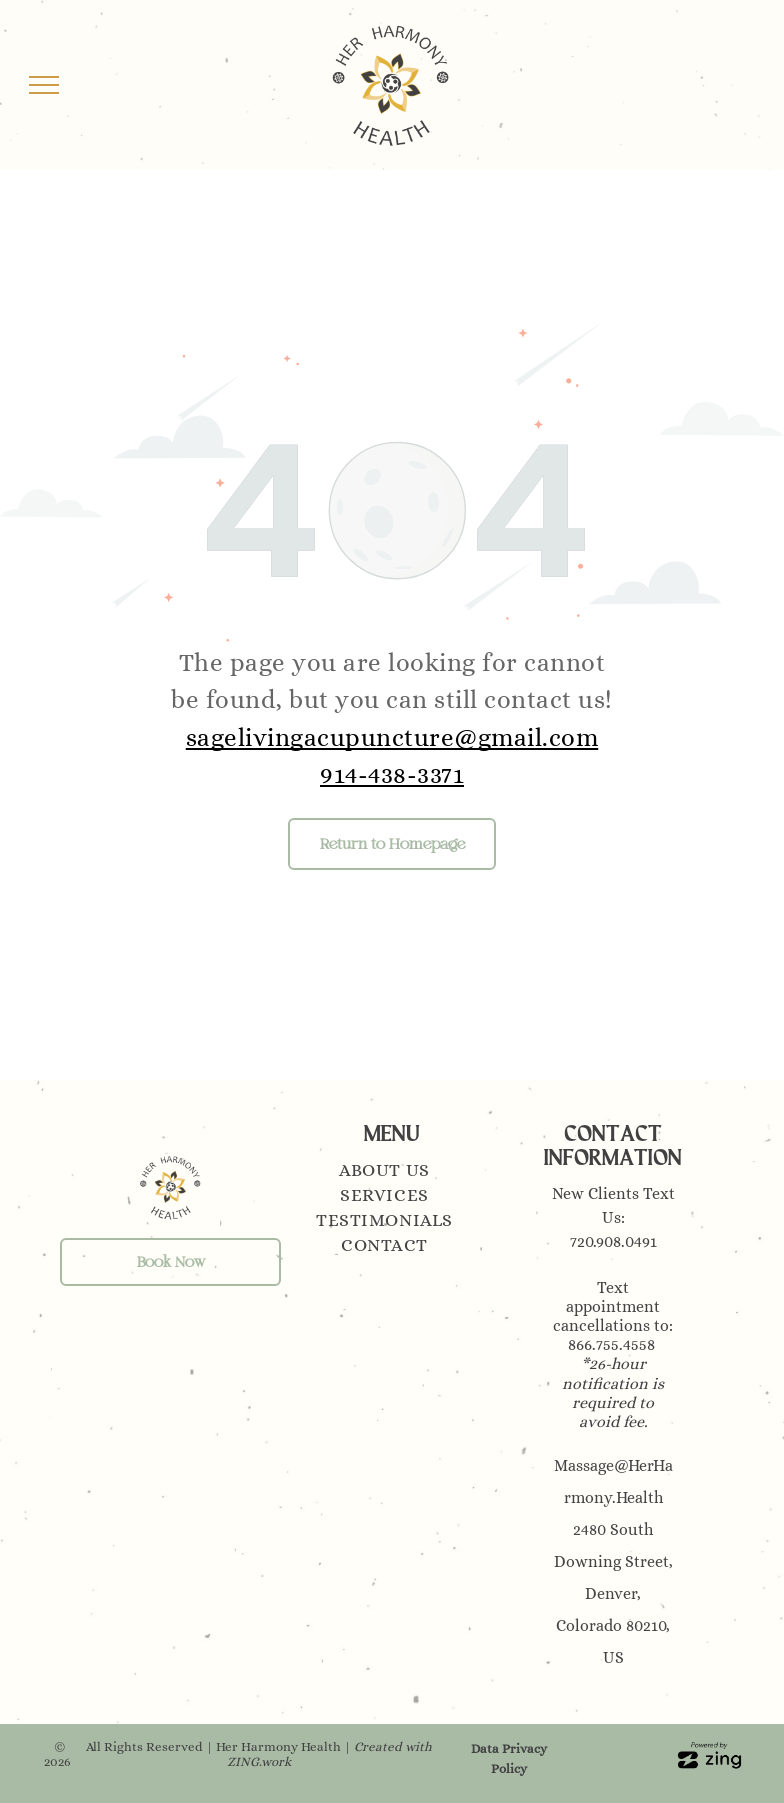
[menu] (44, 85)
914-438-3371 (392, 774)
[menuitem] (391, 1172)
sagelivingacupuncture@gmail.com (392, 737)
